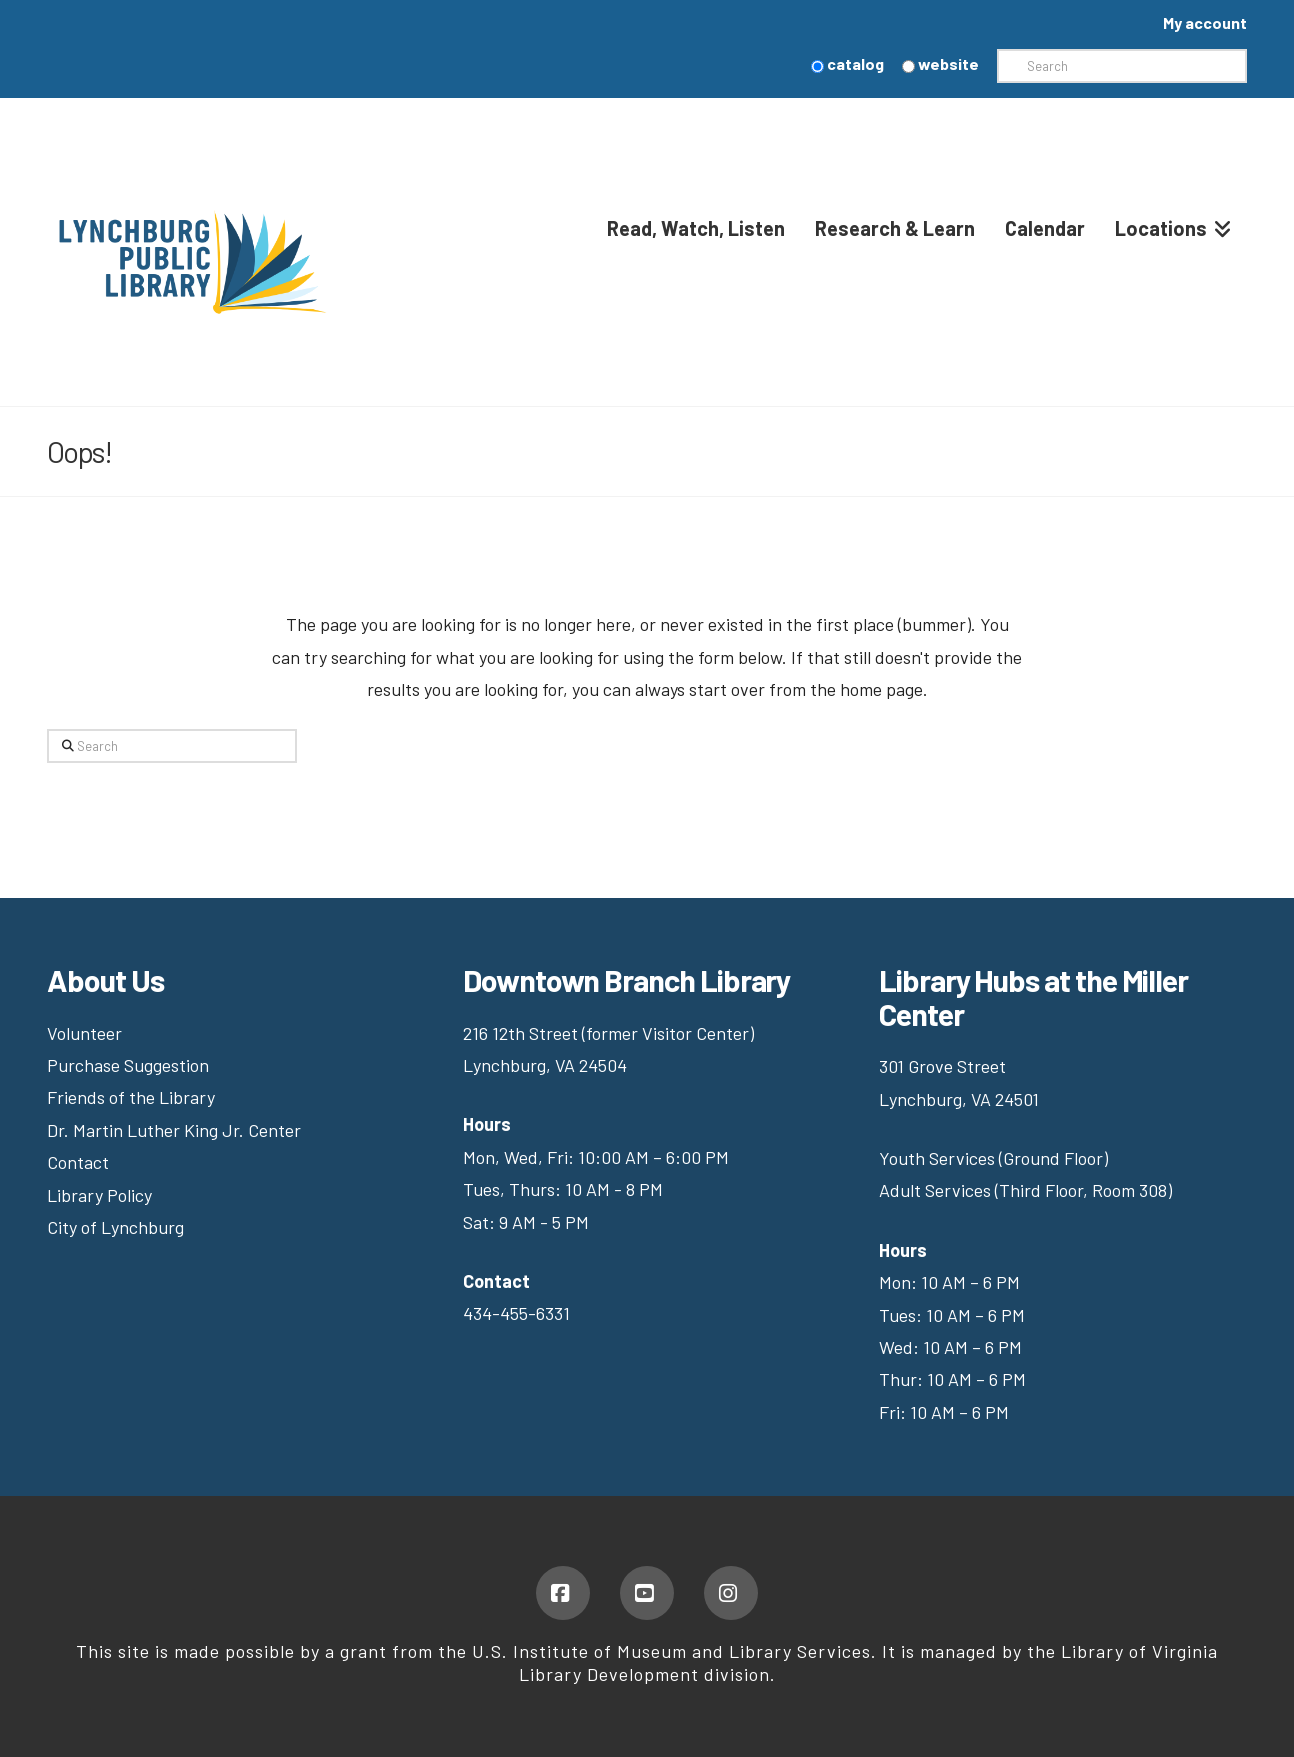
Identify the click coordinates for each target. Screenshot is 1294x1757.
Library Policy (99, 1195)
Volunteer (84, 1033)
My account (1205, 22)
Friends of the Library (131, 1097)
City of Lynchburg (115, 1227)
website (940, 63)
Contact (78, 1162)
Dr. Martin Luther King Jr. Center (176, 1130)
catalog (847, 63)
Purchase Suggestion (130, 1065)
